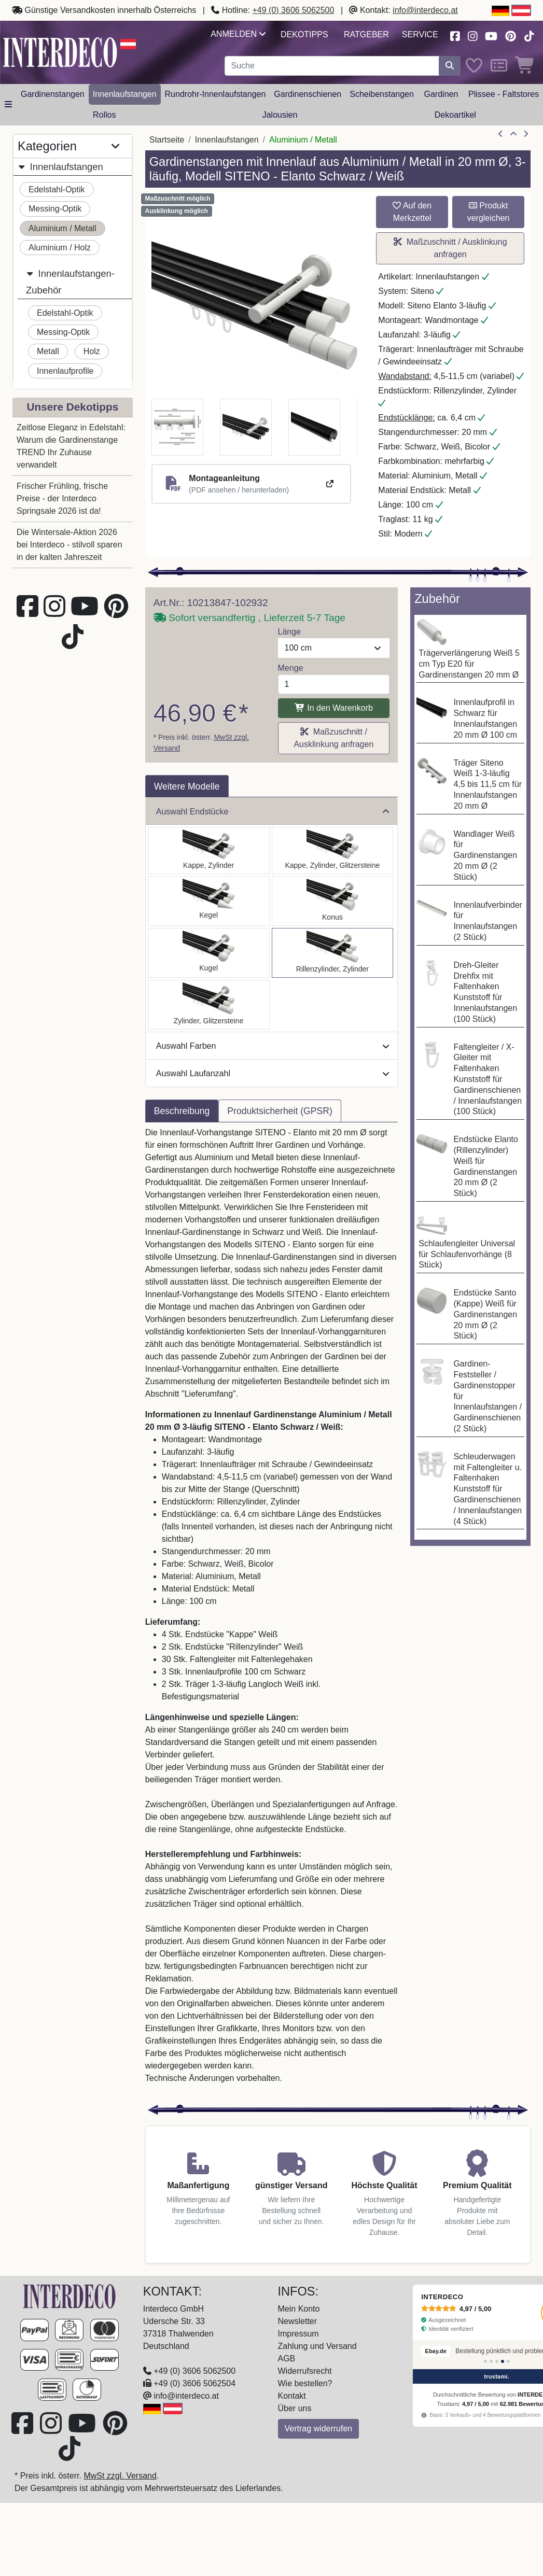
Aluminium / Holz (60, 247)
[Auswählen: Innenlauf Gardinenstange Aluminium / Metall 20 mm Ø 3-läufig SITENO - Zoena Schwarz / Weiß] (209, 1005)
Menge (290, 668)
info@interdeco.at (425, 10)
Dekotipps (304, 34)
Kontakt (292, 2395)
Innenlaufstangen (125, 94)
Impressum (298, 2333)
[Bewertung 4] (502, 2361)
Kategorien (68, 146)
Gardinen (441, 94)
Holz (91, 351)
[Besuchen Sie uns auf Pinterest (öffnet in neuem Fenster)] (511, 35)
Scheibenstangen (382, 94)
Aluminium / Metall (62, 228)
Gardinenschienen (307, 94)
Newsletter (297, 2321)
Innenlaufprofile (65, 371)
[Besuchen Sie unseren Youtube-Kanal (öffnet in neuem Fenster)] (491, 35)
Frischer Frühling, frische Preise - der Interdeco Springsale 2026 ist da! (62, 498)
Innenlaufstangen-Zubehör (70, 280)
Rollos (104, 114)
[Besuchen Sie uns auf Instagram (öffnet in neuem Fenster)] (472, 35)
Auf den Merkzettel (412, 211)
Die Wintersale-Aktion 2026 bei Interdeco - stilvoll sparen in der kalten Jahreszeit (69, 544)
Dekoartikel (455, 114)
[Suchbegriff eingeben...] (332, 66)
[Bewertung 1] (485, 2361)
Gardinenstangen (53, 94)
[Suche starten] (450, 66)
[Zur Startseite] (70, 2295)
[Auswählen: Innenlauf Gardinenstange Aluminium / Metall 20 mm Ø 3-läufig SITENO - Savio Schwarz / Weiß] (209, 901)
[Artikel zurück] (500, 134)
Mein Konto (299, 2308)
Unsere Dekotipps (72, 407)
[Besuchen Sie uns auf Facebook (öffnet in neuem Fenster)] (455, 35)
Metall (48, 351)
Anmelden (238, 34)
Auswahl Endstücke (272, 812)
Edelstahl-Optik (57, 189)
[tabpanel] (271, 1611)
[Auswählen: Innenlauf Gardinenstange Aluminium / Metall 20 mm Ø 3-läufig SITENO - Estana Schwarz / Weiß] (333, 850)
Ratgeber (366, 34)
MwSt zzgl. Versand (120, 2475)
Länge (289, 631)
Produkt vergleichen (488, 211)
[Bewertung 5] (508, 2361)
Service (420, 34)
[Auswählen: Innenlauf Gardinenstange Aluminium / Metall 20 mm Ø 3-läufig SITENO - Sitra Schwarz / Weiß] (333, 901)
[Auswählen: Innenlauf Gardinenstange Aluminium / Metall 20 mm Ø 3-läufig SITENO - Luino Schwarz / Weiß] (209, 953)
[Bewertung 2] (491, 2361)
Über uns (295, 2408)
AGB (287, 2358)
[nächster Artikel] (526, 134)
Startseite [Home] (167, 139)
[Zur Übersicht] (513, 134)
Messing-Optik (55, 208)
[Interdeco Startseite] (60, 51)
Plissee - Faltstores (503, 94)
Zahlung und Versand (317, 2346)
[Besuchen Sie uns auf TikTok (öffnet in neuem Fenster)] (529, 35)
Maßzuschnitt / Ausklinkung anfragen (450, 248)
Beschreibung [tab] (182, 1111)
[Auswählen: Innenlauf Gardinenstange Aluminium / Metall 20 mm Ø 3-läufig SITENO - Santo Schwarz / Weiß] (209, 850)
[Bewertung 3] (496, 2361)
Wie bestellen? (305, 2383)
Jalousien (280, 114)
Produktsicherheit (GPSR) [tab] (279, 1111)
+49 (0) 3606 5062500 (294, 10)
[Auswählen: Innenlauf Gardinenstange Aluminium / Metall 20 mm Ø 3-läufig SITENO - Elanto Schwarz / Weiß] (333, 953)
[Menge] (334, 684)
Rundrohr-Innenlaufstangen (215, 94)
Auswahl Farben (272, 1046)
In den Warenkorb (334, 707)
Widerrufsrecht (305, 2371)
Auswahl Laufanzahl (272, 1073)
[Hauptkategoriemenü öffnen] (8, 105)
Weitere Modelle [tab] (187, 786)
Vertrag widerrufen (319, 2428)
